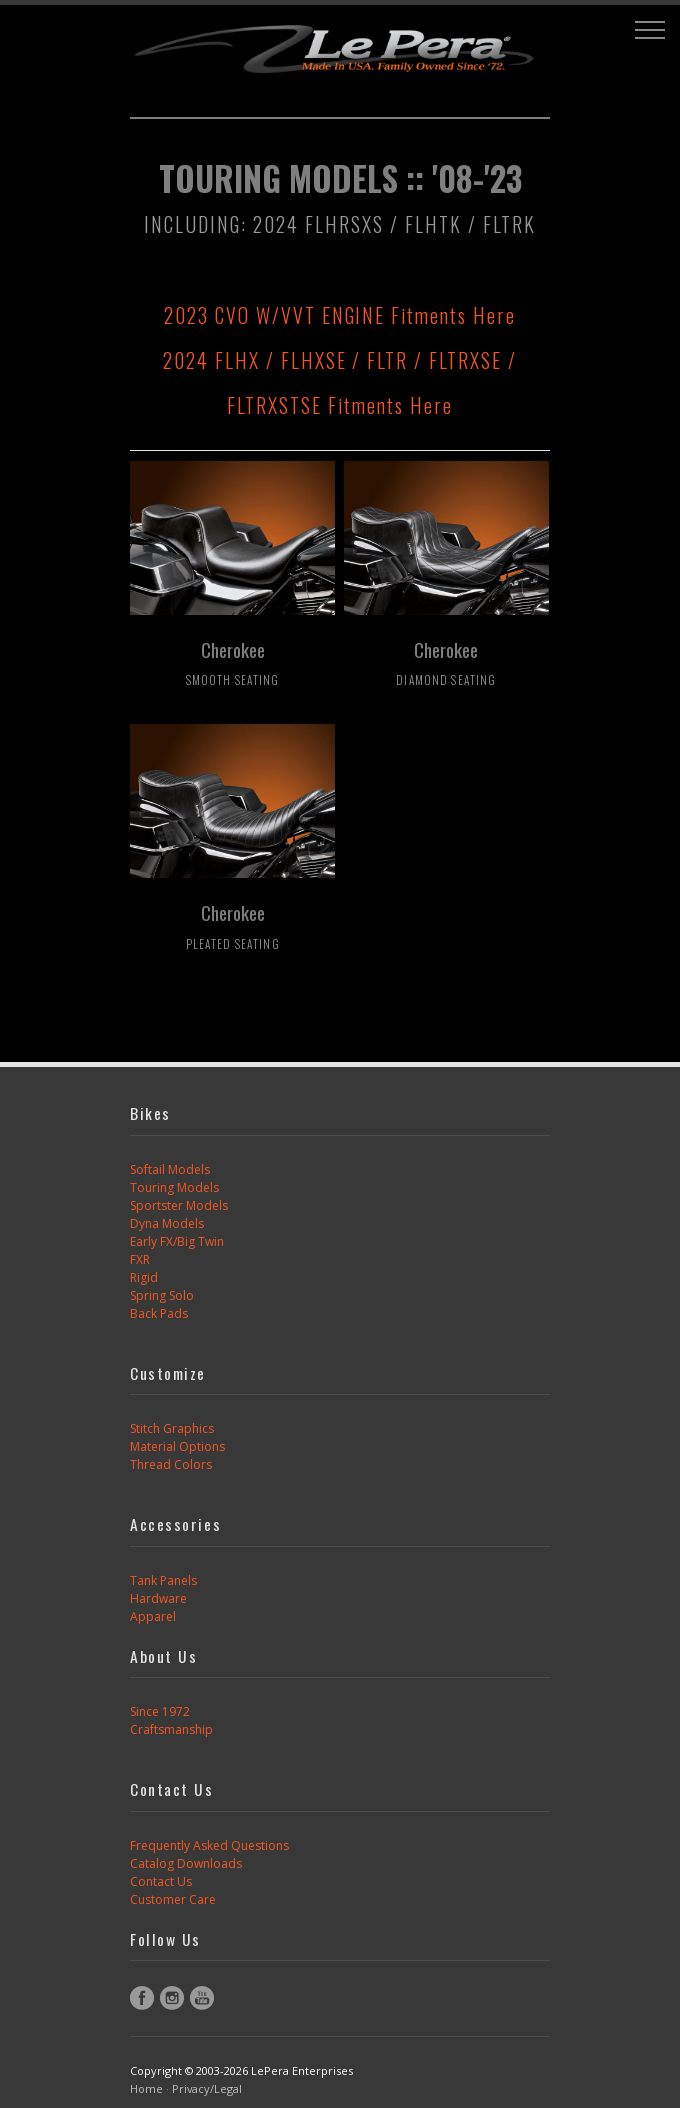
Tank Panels (163, 1580)
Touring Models (174, 1187)
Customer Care (173, 1899)
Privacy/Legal (207, 2088)
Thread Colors (171, 1464)
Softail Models (170, 1169)
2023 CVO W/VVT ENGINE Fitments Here (340, 315)
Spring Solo (162, 1295)
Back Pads (159, 1313)
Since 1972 (160, 1711)
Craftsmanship (171, 1729)
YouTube (202, 1998)
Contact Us (161, 1881)
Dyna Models (167, 1223)
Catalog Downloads (186, 1863)
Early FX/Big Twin (177, 1241)
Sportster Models (179, 1205)
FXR (140, 1259)
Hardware (158, 1598)
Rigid (144, 1277)
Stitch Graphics (172, 1428)
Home (146, 2088)
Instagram (172, 1998)
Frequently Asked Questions (209, 1845)
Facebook (142, 1998)
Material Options (177, 1446)
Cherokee (233, 662)
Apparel (153, 1616)
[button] (650, 30)
